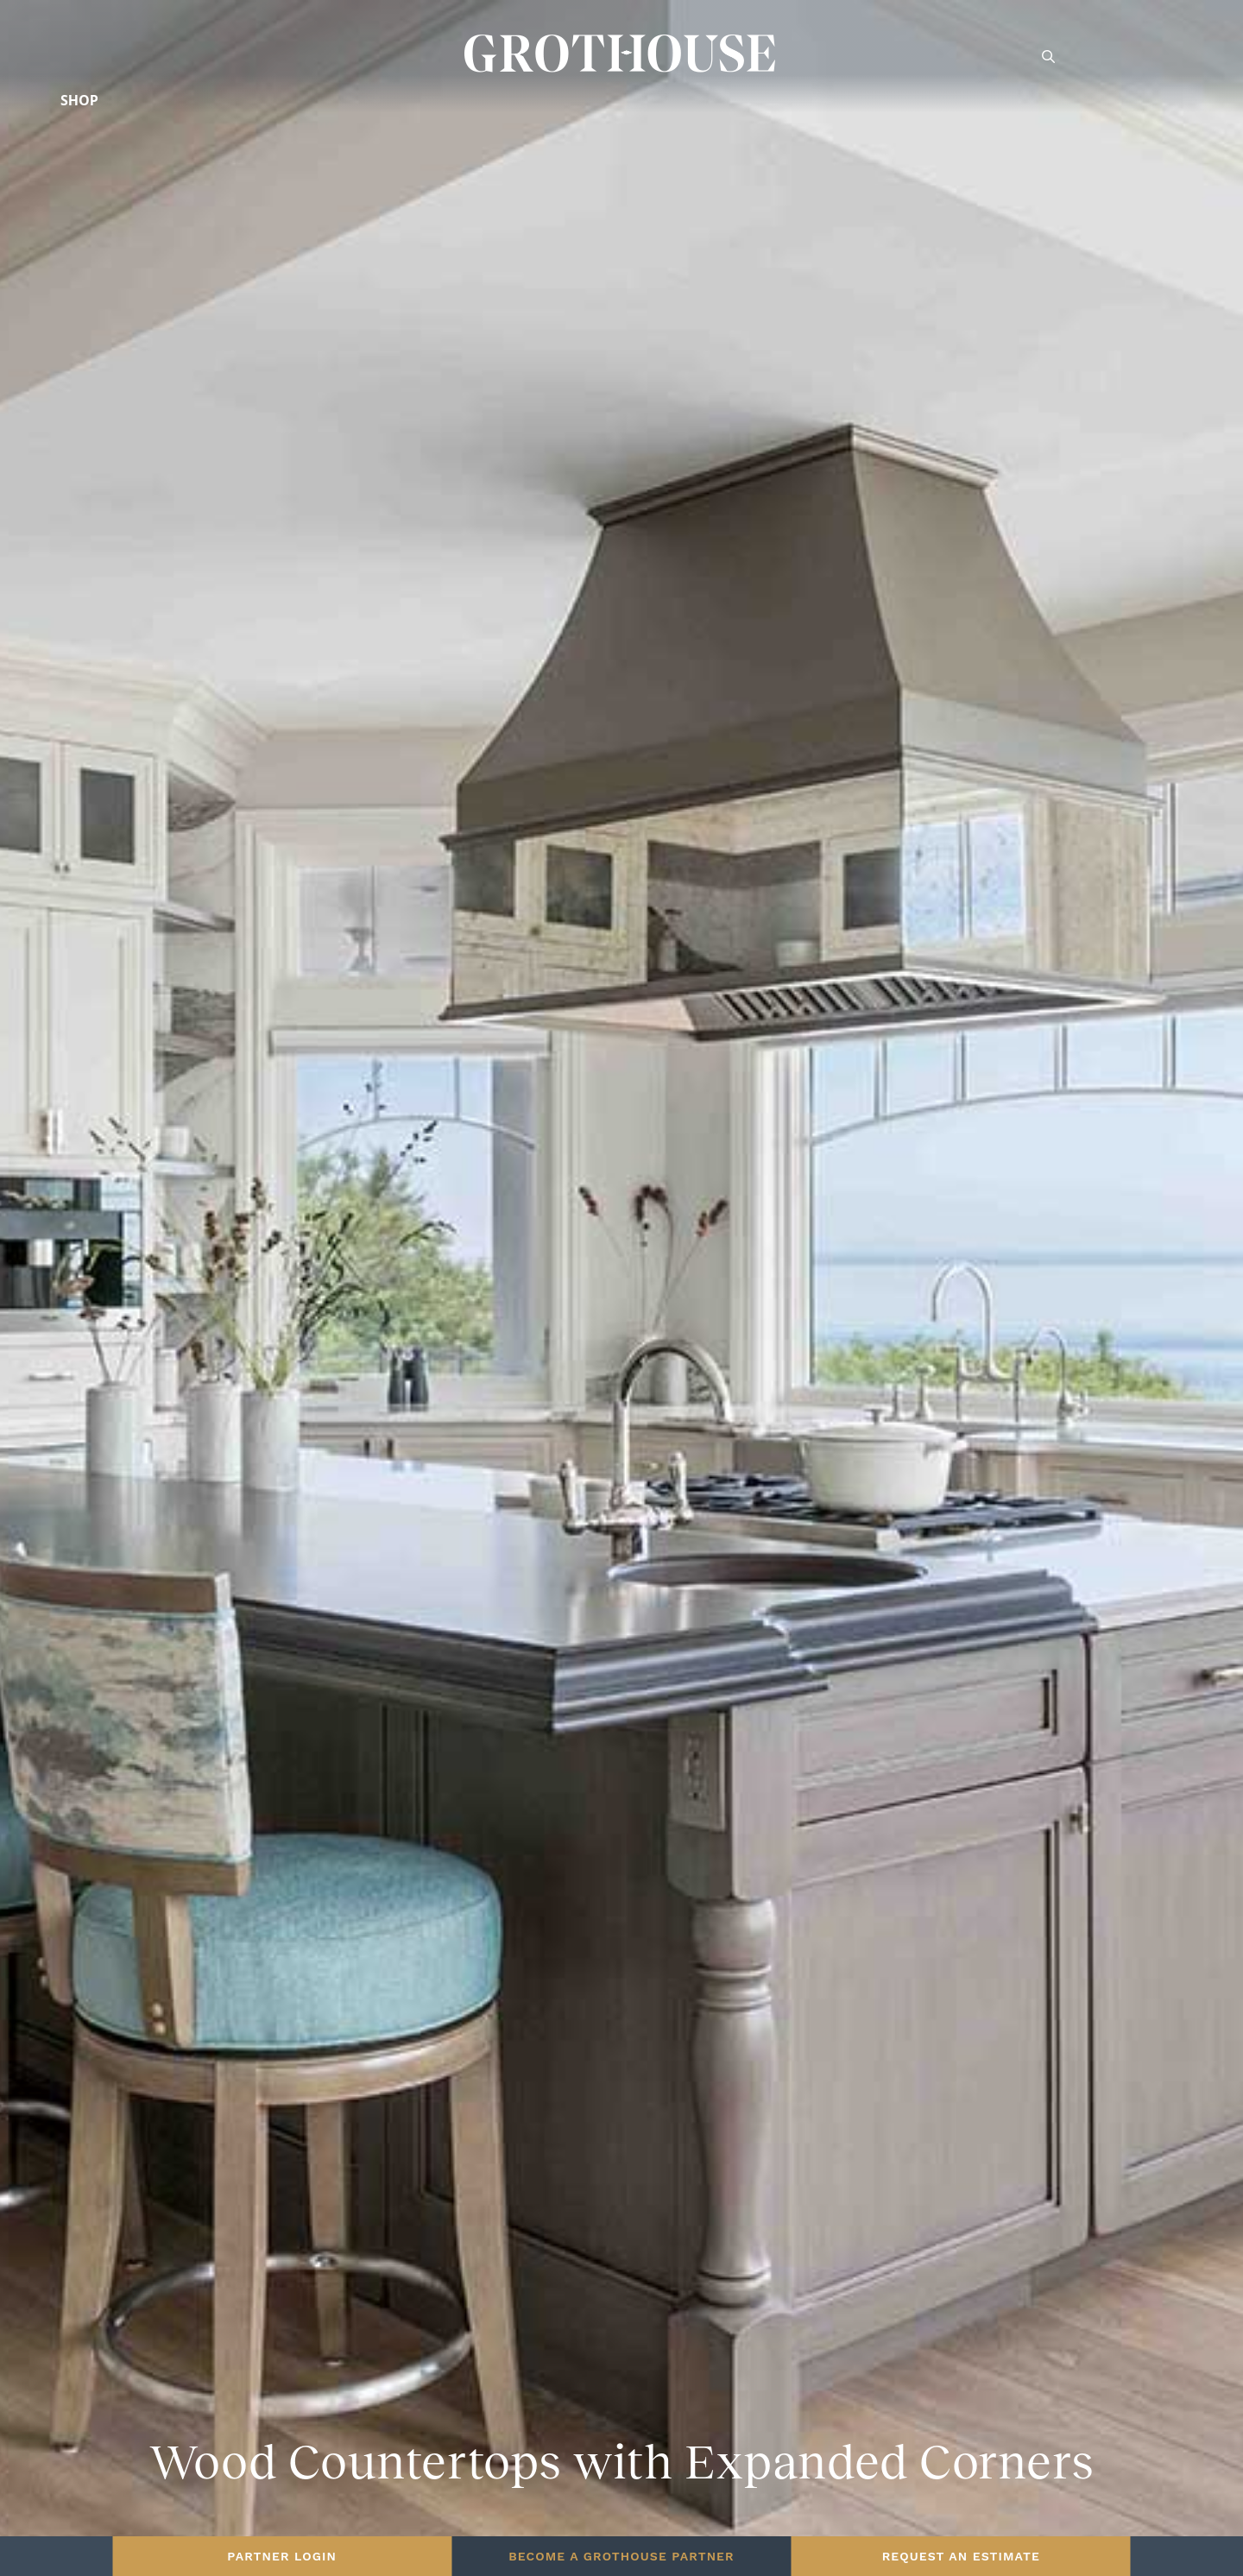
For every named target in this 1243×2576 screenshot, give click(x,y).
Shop (79, 100)
